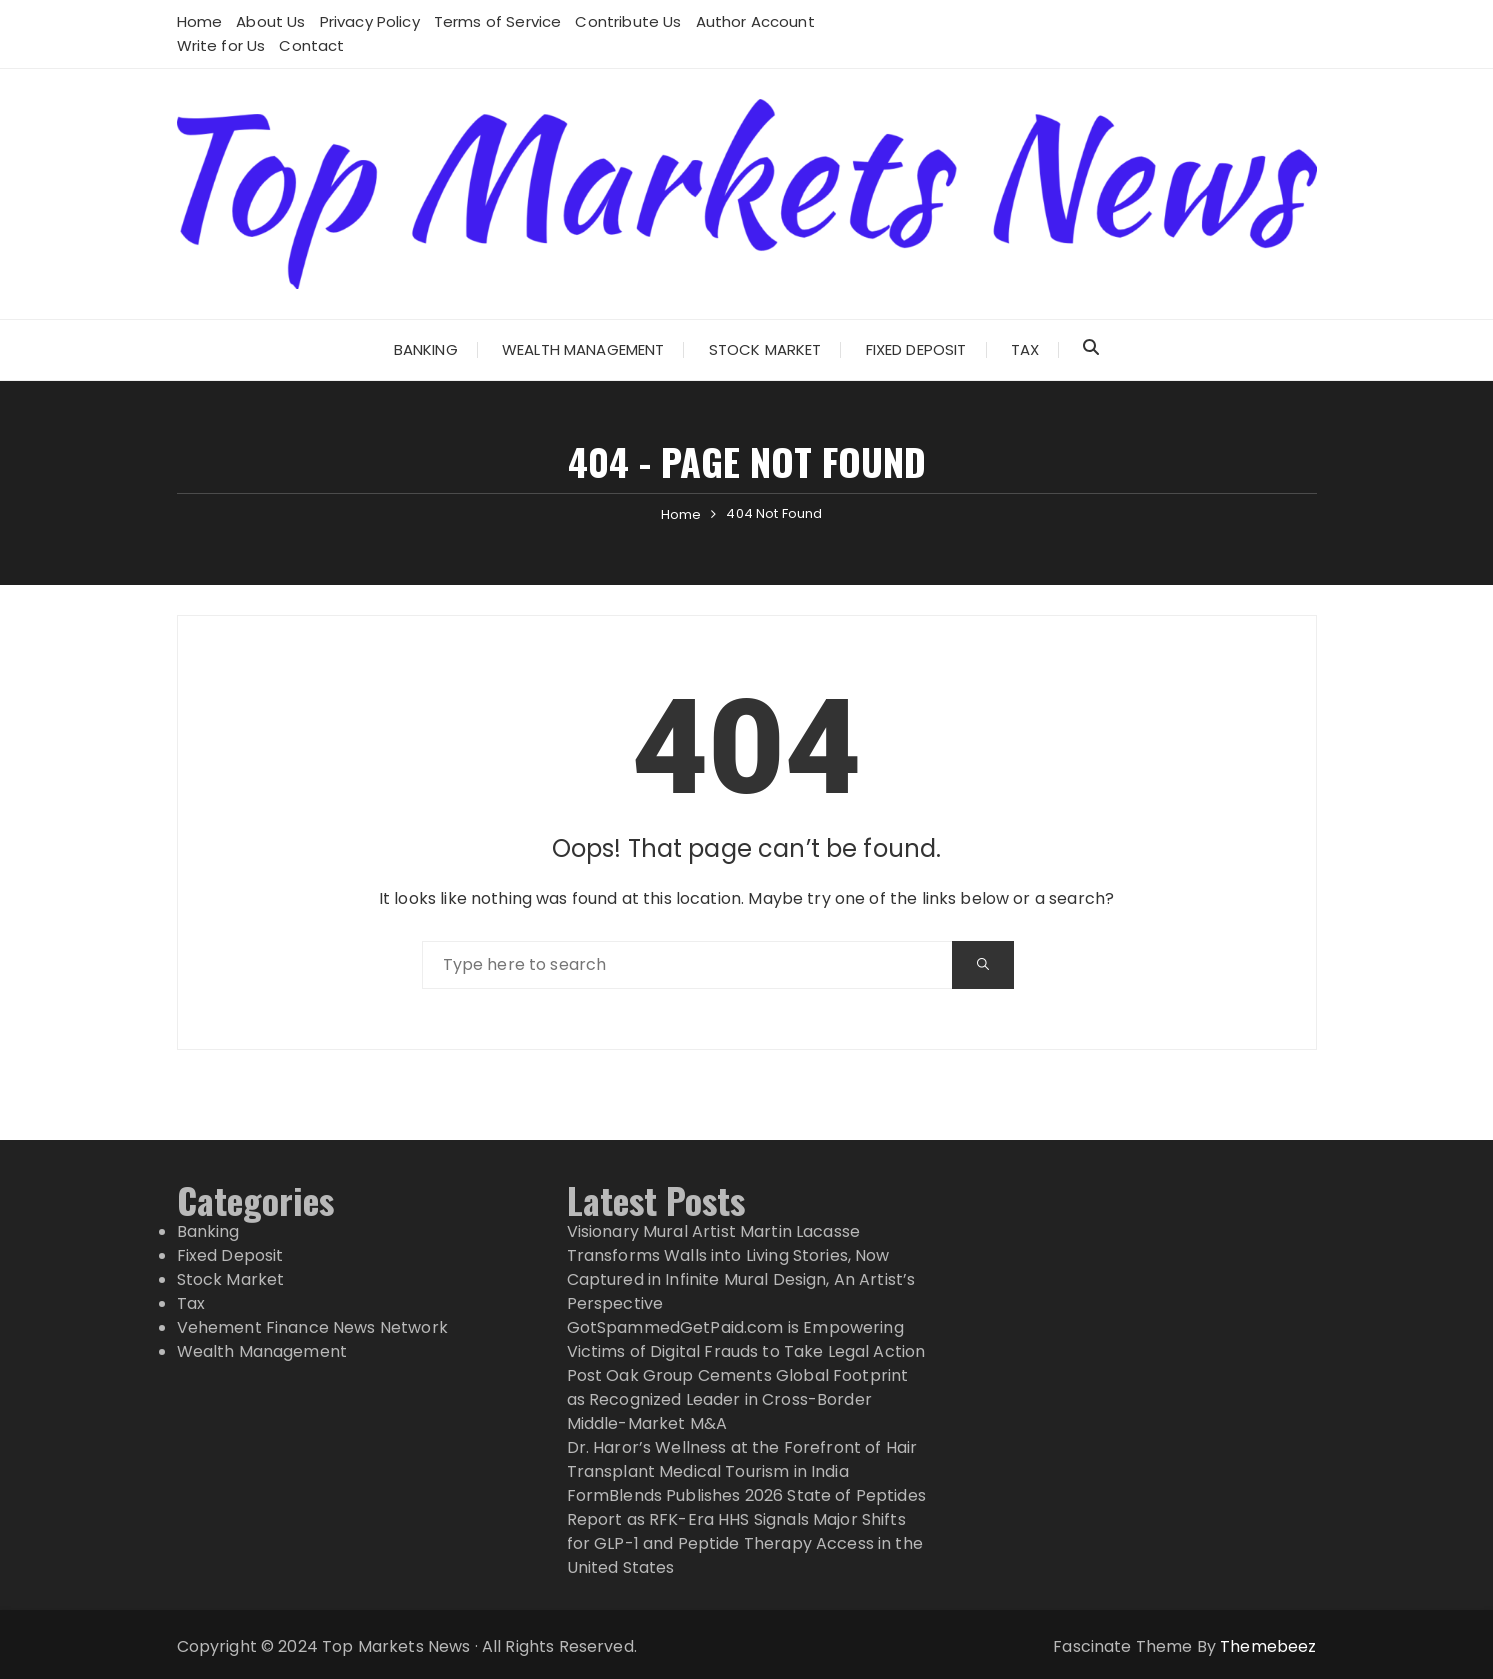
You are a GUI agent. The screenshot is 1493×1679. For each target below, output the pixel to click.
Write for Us (221, 45)
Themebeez (1268, 1646)
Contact (311, 45)
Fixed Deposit (916, 349)
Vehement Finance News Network (312, 1327)
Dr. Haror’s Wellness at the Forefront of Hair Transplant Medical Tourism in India (742, 1459)
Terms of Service (497, 21)
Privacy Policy (370, 21)
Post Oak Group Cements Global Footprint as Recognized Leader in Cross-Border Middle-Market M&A (738, 1399)
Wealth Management (583, 349)
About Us (270, 21)
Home (200, 21)
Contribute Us (628, 21)
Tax (1025, 349)
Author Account (755, 21)
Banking (426, 349)
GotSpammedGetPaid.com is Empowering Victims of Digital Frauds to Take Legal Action (746, 1339)
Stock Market (765, 349)
